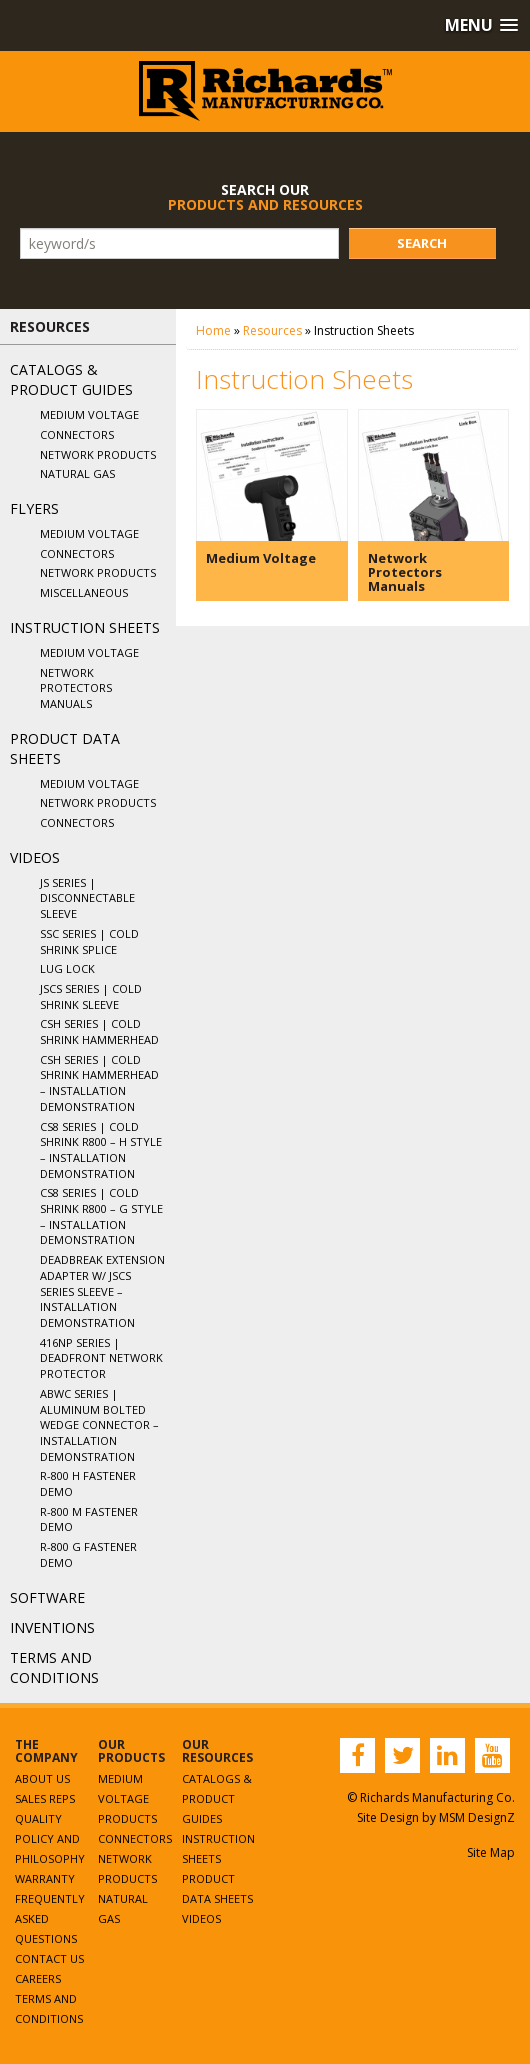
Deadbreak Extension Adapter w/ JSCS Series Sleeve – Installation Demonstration (102, 1291)
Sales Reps (45, 1798)
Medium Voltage (89, 414)
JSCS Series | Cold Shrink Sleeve (91, 996)
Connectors (77, 434)
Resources (272, 330)
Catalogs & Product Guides (71, 379)
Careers (38, 1978)
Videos (35, 857)
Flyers (34, 508)
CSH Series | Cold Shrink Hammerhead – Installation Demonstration (99, 1083)
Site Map (491, 1852)
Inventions (52, 1627)
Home (213, 330)
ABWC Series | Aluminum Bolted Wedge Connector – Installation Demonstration (99, 1425)
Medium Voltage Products (127, 1798)
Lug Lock (67, 968)
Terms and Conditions (54, 1667)
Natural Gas (77, 473)
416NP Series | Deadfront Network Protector (101, 1358)
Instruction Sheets (85, 627)
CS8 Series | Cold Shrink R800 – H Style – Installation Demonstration (101, 1150)
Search (422, 243)
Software (47, 1597)
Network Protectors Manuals (76, 688)
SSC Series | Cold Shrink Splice (89, 941)
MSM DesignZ (477, 1817)
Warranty (45, 1878)
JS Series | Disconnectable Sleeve (87, 898)
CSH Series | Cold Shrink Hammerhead (99, 1031)
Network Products (98, 454)
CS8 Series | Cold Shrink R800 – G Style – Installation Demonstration (101, 1216)
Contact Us (49, 1958)
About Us (42, 1778)
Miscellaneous (84, 592)
